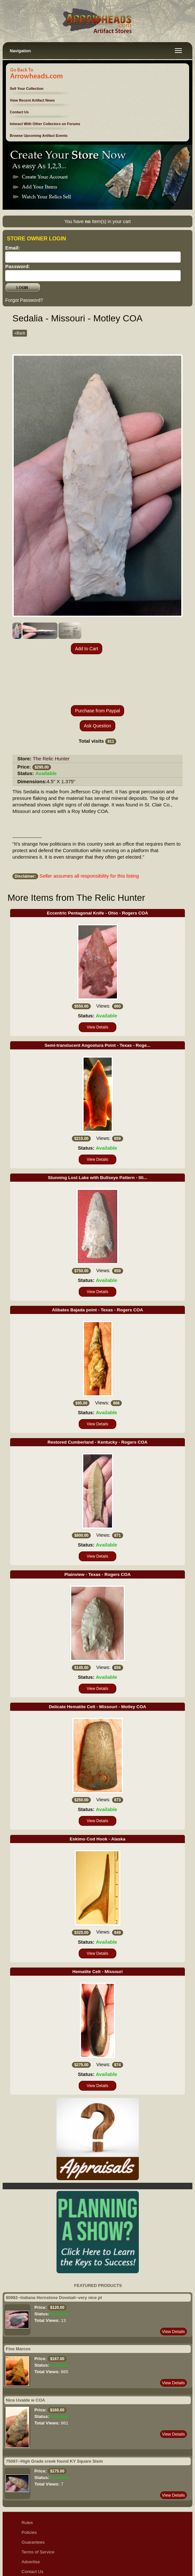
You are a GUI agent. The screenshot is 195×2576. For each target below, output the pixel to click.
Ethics (28, 2544)
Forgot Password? (24, 300)
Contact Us (19, 112)
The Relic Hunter (51, 711)
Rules (27, 2475)
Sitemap (30, 2554)
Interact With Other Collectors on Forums (45, 124)
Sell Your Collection (26, 88)
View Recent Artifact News (32, 100)
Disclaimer (32, 2534)
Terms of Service (38, 2505)
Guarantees (33, 2495)
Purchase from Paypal (97, 663)
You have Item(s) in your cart (97, 221)
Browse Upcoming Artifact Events (39, 136)
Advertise (31, 2514)
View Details (97, 980)
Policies (29, 2485)
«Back (19, 333)
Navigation (20, 51)
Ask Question (97, 678)
